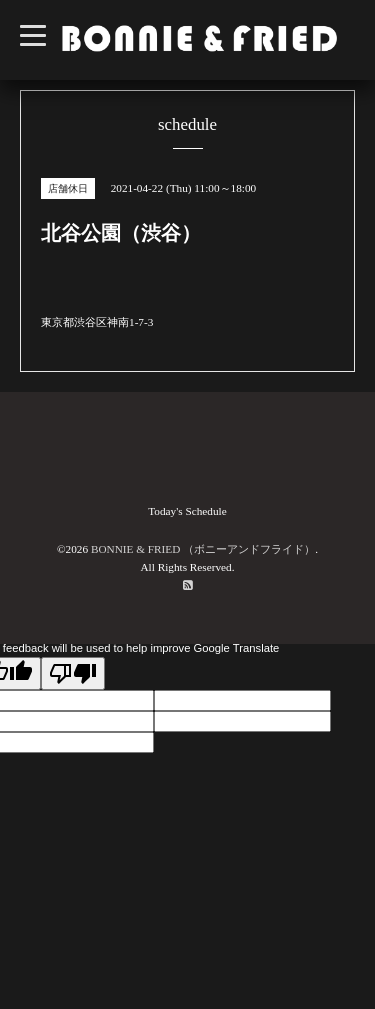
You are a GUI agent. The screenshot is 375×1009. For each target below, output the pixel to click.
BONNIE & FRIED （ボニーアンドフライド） (203, 549)
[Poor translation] (73, 673)
